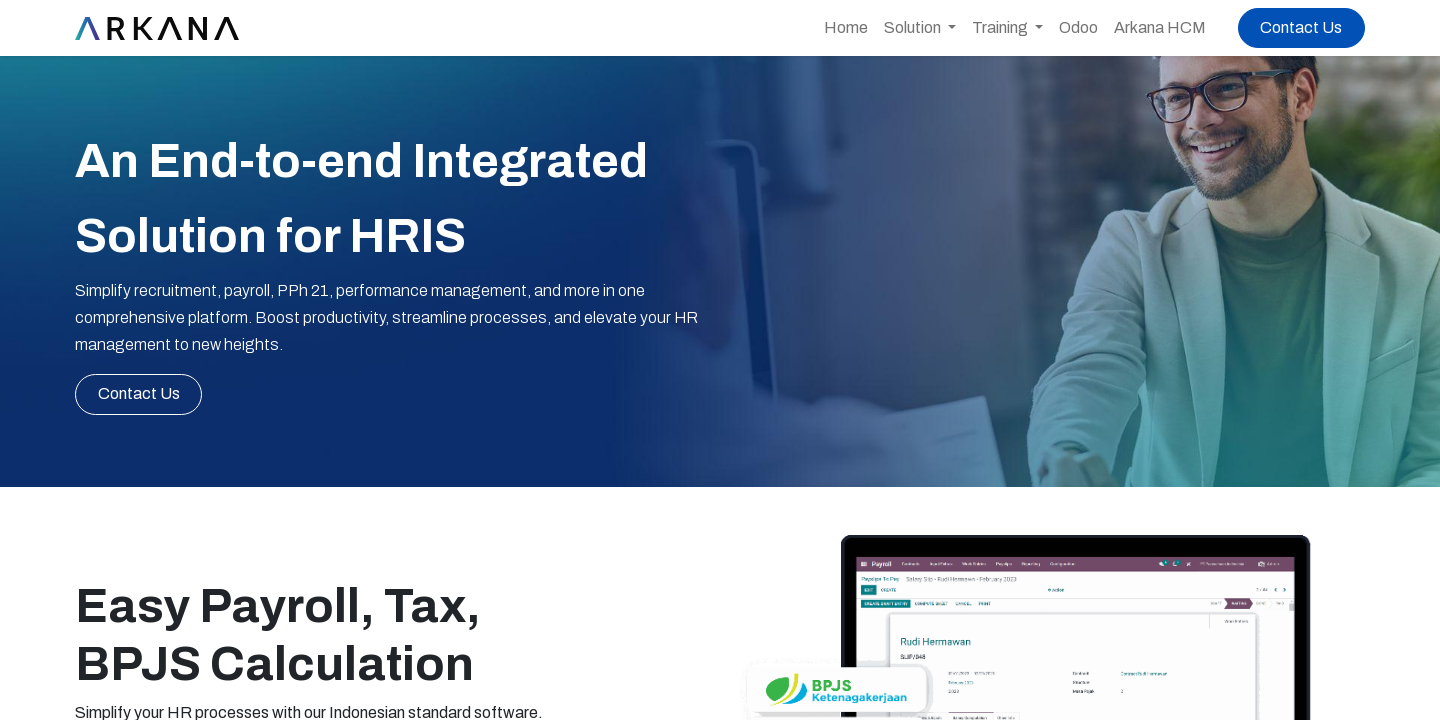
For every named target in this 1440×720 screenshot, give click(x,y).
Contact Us (1301, 27)
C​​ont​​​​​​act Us (139, 393)
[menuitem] (846, 28)
